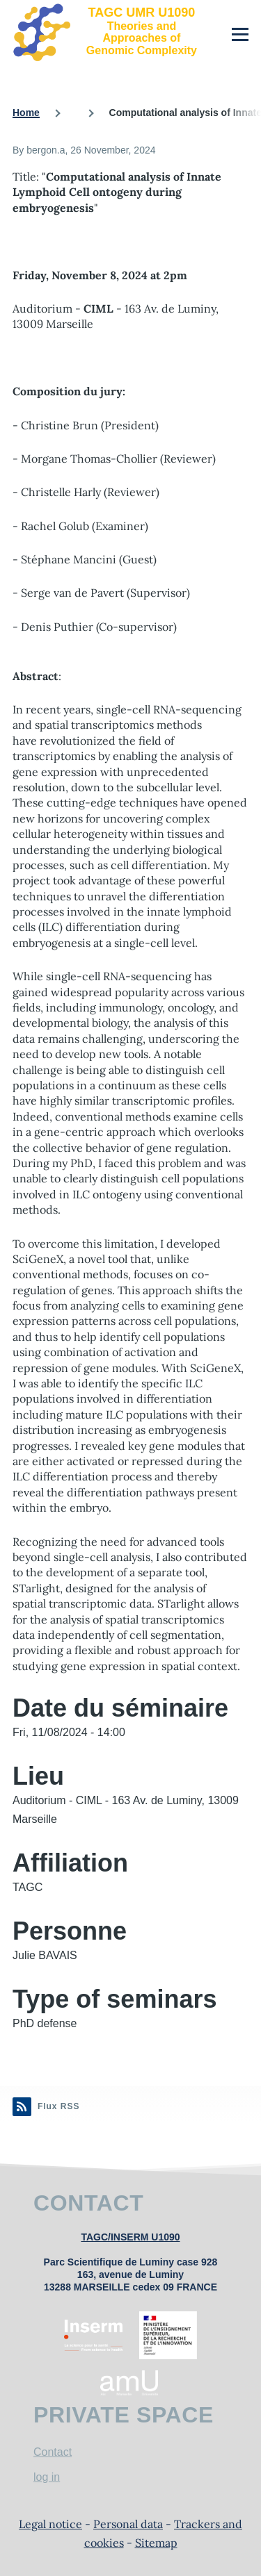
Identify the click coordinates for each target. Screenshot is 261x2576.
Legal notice (50, 2524)
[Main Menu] (240, 34)
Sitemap (156, 2543)
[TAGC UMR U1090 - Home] (108, 31)
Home (26, 112)
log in (46, 2477)
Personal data (128, 2524)
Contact (52, 2452)
